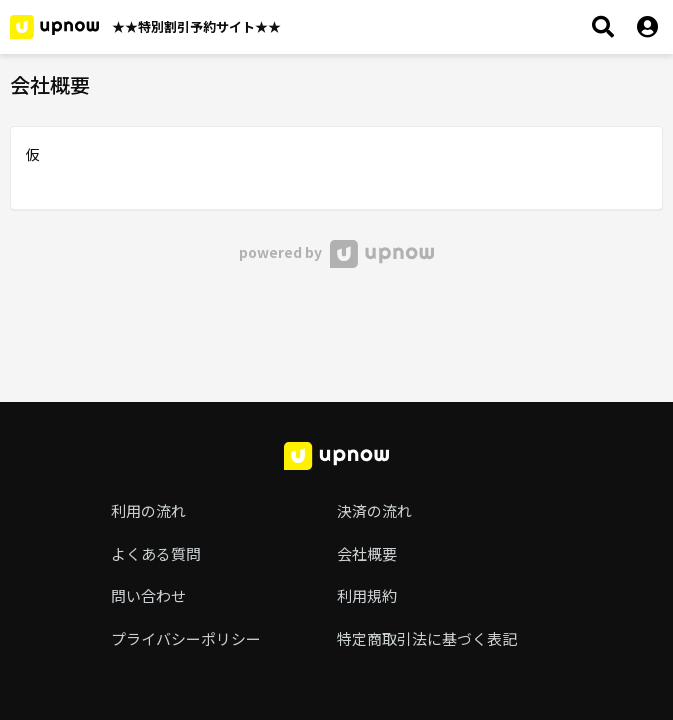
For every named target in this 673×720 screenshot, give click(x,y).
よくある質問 (156, 553)
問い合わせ (148, 595)
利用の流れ (148, 510)
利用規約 (367, 595)
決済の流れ (374, 510)
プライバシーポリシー (186, 638)
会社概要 (367, 553)
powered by (336, 252)
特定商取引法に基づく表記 (427, 638)
